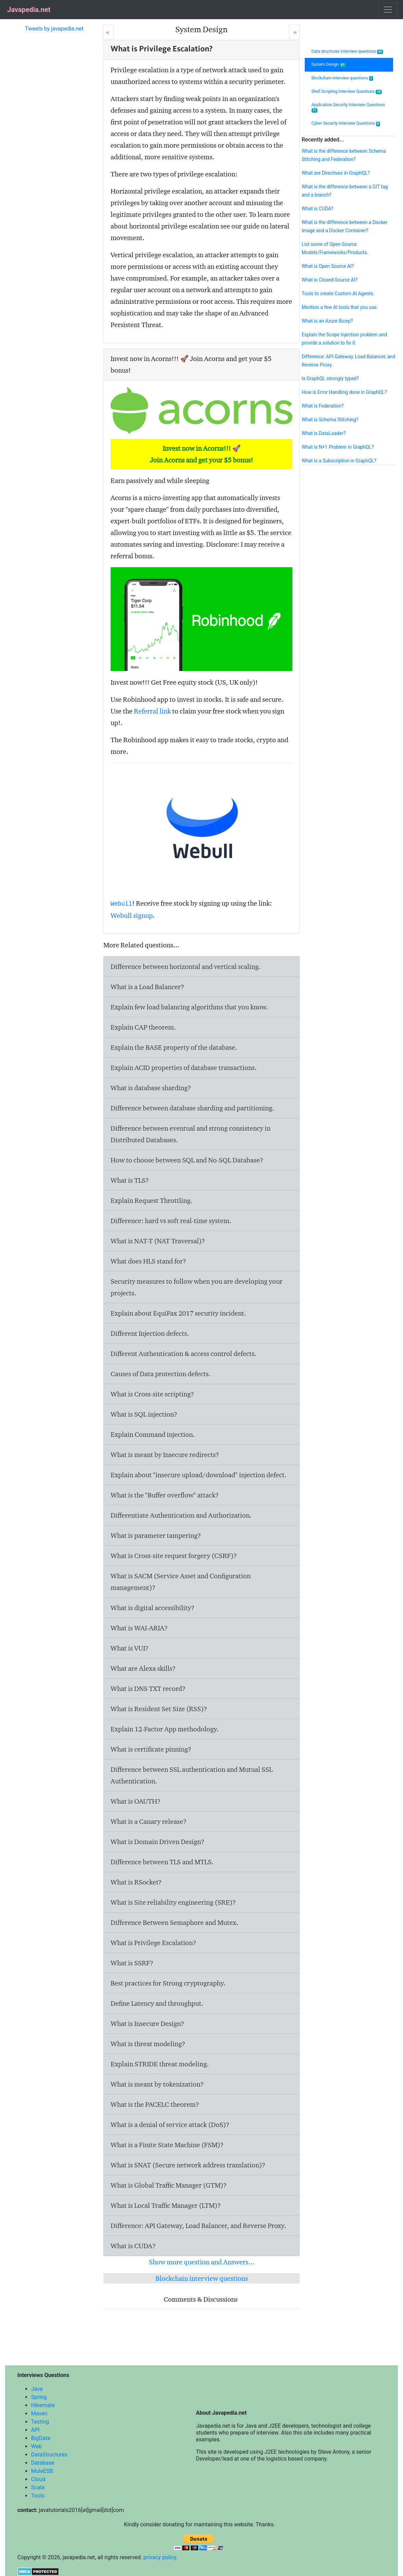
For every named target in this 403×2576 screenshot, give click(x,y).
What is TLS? (130, 1180)
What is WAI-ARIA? (139, 1628)
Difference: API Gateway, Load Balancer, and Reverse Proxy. (198, 2226)
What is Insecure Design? (147, 2023)
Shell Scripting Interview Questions (347, 91)
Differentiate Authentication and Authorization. (181, 1515)
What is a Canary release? (149, 1821)
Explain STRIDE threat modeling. (160, 2064)
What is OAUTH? (136, 1801)
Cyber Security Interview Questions (346, 123)
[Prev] (108, 32)
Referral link (152, 711)
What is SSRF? (132, 1963)
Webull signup (132, 915)
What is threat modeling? (148, 2044)
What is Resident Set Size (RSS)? (159, 1709)
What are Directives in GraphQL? (336, 173)
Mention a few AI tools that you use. (340, 307)
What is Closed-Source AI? (329, 280)
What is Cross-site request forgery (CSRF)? (174, 1556)
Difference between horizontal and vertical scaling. (186, 966)
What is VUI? (130, 1648)
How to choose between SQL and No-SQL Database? (187, 1160)
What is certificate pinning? (151, 1749)
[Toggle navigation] (388, 9)
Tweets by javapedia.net (54, 28)
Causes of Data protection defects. (161, 1374)
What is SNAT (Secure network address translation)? (188, 2165)
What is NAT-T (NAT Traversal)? (158, 1241)
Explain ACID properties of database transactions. (184, 1067)
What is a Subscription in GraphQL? (339, 460)
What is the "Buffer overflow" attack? (165, 1495)
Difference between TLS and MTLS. (162, 1862)
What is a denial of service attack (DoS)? (170, 2124)
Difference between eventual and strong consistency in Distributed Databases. (190, 1134)
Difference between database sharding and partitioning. (192, 1108)
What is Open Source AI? (328, 266)
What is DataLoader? (324, 433)
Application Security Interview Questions (348, 107)
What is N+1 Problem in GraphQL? (338, 447)
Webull (121, 903)
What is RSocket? (136, 1882)
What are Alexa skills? (143, 1668)
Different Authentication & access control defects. (183, 1353)
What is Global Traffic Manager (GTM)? (169, 2185)
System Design (329, 64)
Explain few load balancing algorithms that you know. (189, 1007)
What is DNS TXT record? (148, 1688)
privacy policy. (160, 2557)
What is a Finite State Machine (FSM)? (167, 2145)
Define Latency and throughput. (157, 2003)
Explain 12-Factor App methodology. (165, 1729)
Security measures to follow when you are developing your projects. (196, 1287)
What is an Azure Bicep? (327, 321)
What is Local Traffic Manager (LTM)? (166, 2205)
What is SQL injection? (144, 1414)
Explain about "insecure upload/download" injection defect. (199, 1475)
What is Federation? (323, 406)
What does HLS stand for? (148, 1261)
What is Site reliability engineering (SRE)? (173, 1902)
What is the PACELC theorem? (155, 2104)
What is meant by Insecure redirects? (165, 1455)
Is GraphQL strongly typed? (330, 378)
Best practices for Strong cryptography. (168, 1983)
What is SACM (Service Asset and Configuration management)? (181, 1582)
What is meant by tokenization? (157, 2084)
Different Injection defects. (150, 1333)
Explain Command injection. (153, 1434)
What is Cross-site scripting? (152, 1394)
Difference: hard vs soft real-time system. (171, 1221)
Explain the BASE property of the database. (174, 1047)
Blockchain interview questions (201, 2278)
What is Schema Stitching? (330, 419)
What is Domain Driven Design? (157, 1842)
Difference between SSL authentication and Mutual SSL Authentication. (192, 1775)
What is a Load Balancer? (147, 987)
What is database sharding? (151, 1088)
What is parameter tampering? (156, 1535)
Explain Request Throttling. (151, 1200)
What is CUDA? (133, 2246)
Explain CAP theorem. (143, 1027)
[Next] (294, 32)
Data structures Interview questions (347, 51)
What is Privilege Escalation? (153, 1943)
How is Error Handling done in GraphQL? (344, 392)
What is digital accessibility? (152, 1608)
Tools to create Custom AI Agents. (338, 293)
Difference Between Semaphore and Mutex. (174, 1922)
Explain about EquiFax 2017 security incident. (178, 1313)
